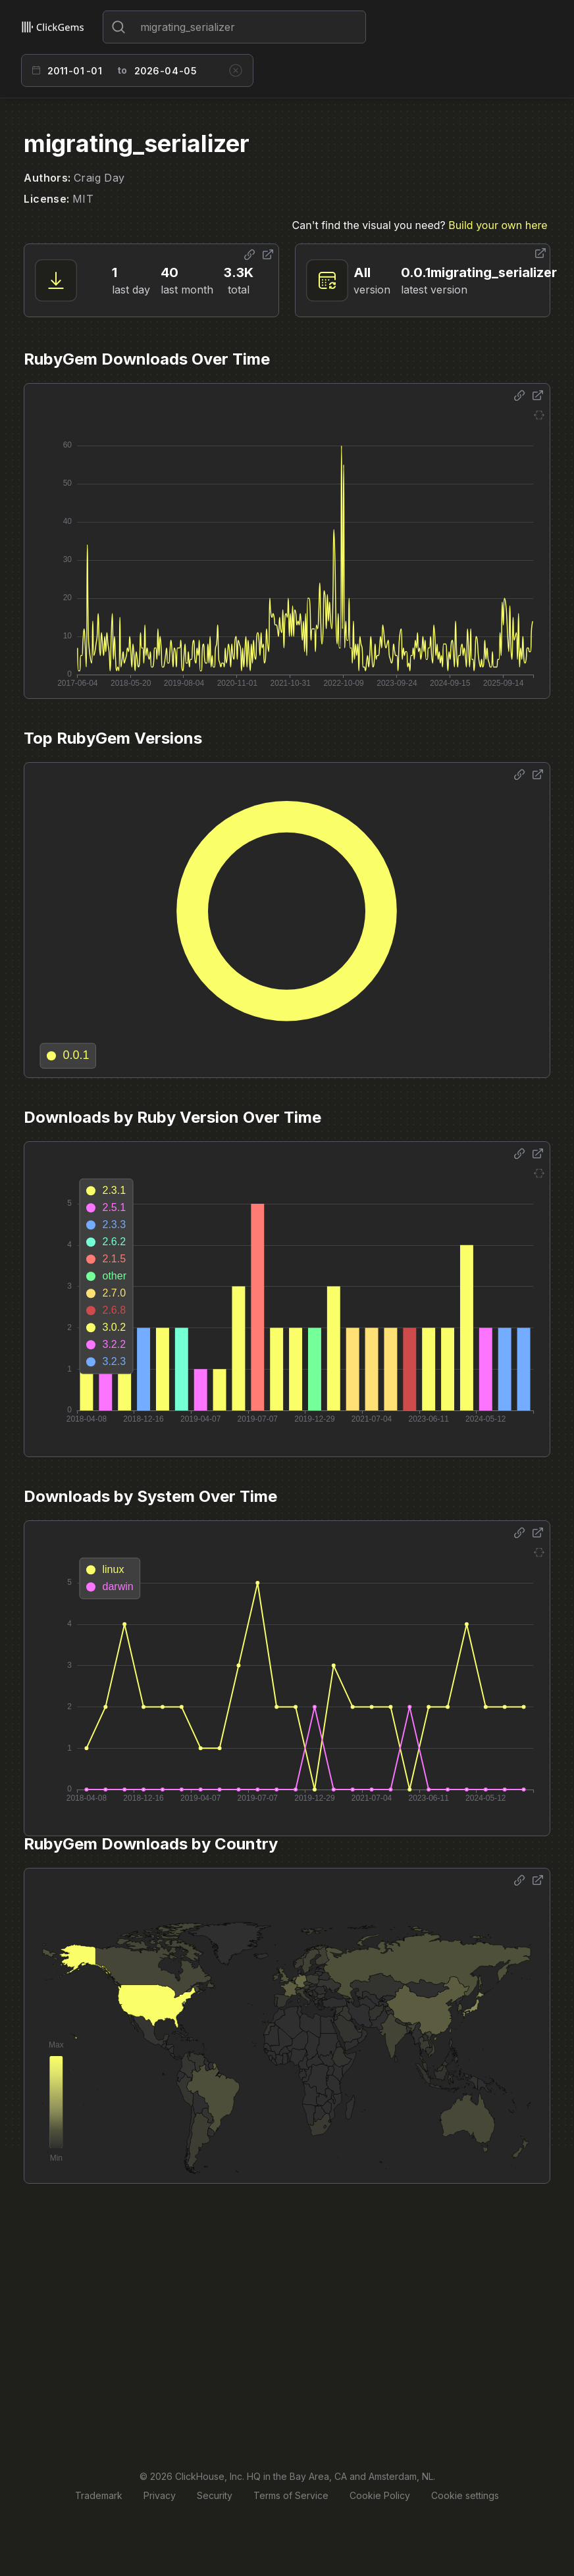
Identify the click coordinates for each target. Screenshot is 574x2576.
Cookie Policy (380, 2495)
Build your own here (497, 225)
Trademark (98, 2495)
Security (214, 2495)
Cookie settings (465, 2495)
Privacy (160, 2495)
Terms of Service (290, 2495)
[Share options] (249, 254)
